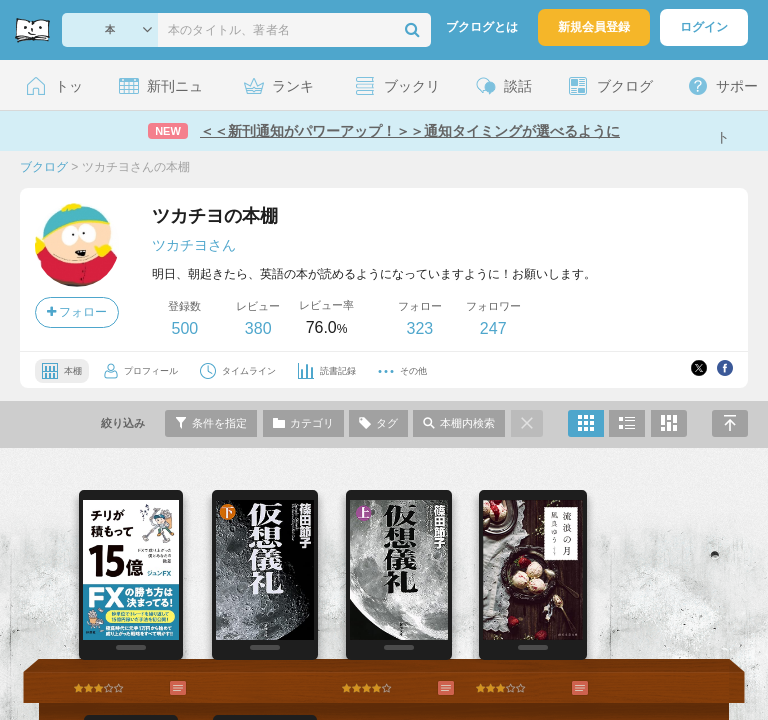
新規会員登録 (594, 27)
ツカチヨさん (194, 245)
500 (184, 328)
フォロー (77, 312)
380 (258, 328)
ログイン (704, 27)
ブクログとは (482, 27)
